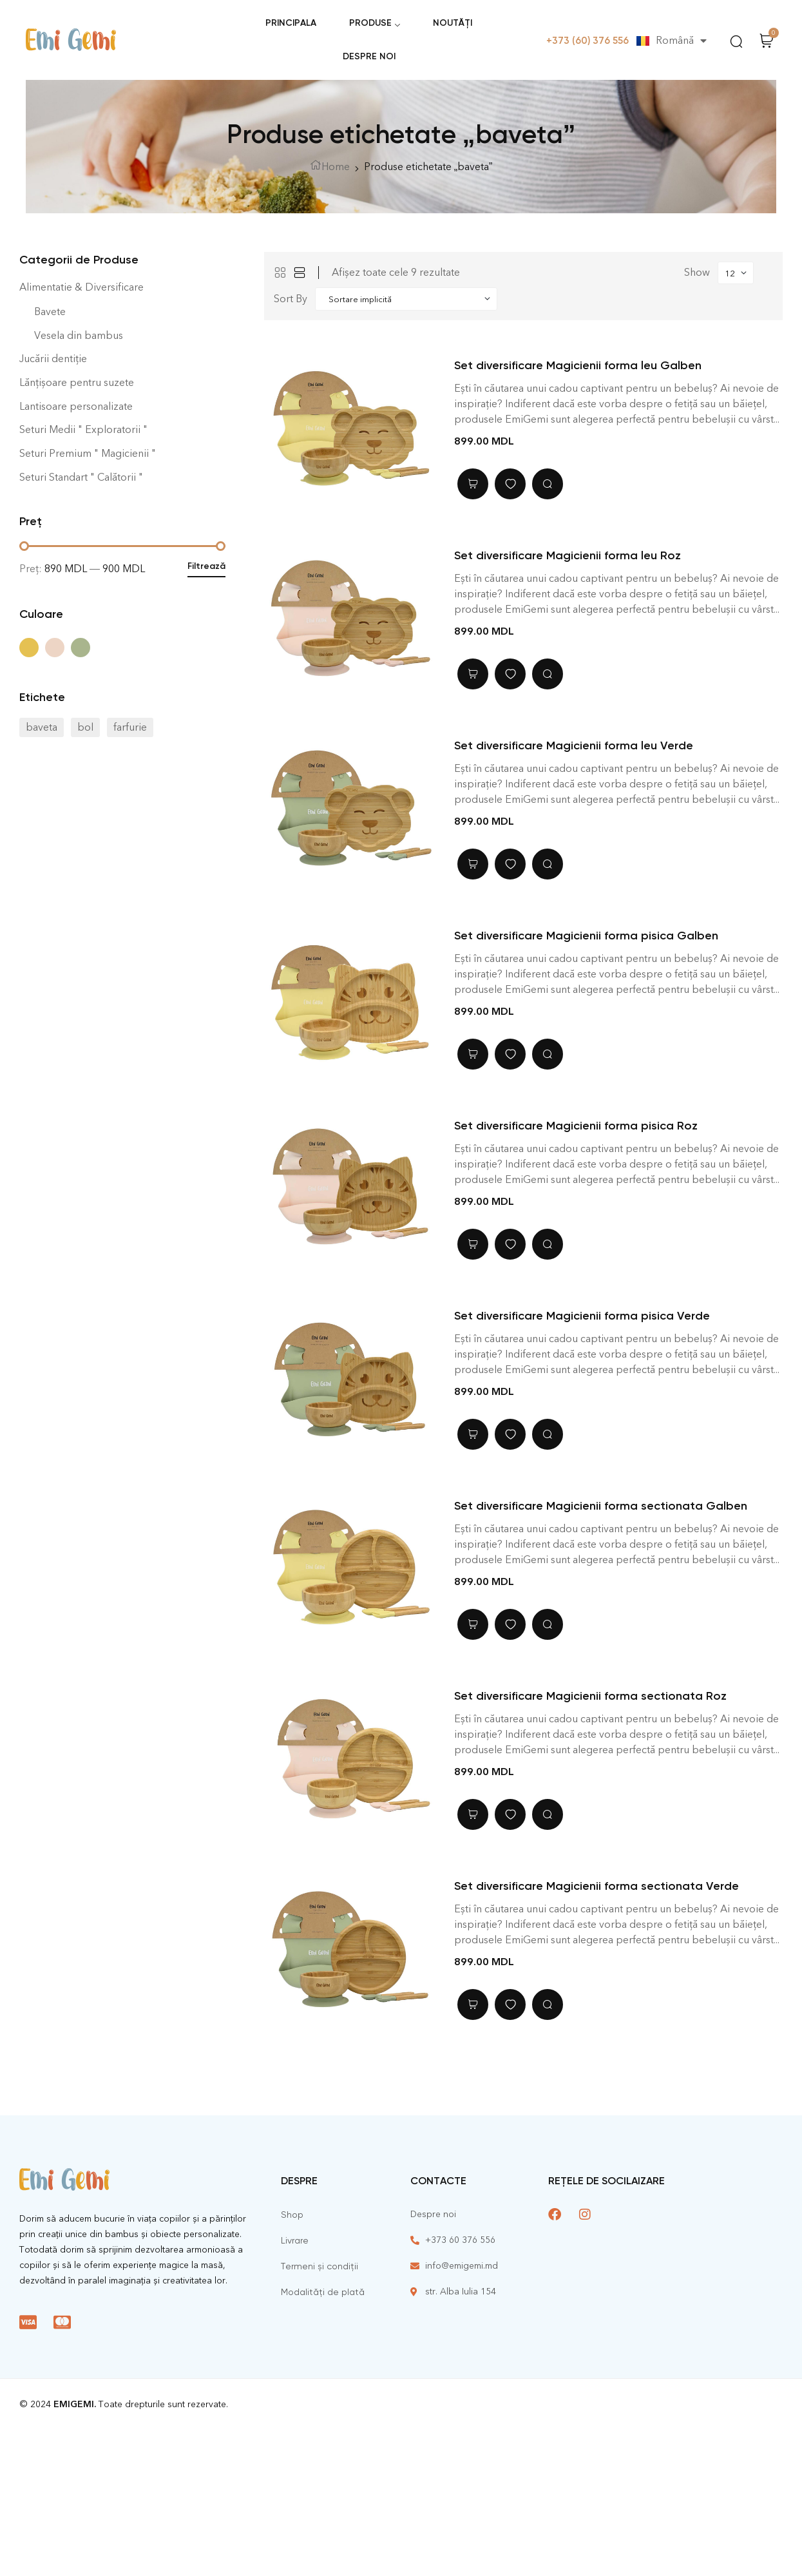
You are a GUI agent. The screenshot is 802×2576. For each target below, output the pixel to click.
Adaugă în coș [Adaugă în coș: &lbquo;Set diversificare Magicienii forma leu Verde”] (472, 864)
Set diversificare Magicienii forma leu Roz (567, 555)
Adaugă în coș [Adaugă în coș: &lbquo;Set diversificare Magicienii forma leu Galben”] (472, 483)
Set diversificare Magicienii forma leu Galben (578, 365)
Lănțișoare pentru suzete (76, 382)
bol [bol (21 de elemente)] (85, 727)
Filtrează (206, 566)
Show (697, 272)
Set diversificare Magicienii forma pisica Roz (576, 1126)
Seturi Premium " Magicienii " (87, 453)
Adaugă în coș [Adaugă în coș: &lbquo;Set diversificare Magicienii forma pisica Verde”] (472, 1434)
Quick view (547, 483)
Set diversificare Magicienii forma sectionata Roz (590, 1696)
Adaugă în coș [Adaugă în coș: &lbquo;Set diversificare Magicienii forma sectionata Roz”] (472, 1814)
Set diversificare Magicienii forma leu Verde (573, 745)
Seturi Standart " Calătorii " (81, 477)
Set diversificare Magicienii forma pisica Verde (582, 1316)
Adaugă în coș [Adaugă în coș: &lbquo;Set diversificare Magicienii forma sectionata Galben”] (472, 1624)
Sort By (290, 299)
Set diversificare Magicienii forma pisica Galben (586, 935)
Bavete (50, 311)
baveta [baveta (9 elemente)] (41, 727)
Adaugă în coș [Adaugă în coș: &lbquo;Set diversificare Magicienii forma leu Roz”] (472, 673)
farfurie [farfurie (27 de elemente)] (130, 727)
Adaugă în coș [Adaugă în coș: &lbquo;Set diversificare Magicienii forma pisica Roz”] (472, 1244)
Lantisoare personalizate (76, 406)
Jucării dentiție (53, 358)
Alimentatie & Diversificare (81, 287)
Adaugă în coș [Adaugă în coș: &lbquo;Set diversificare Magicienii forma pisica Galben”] (472, 1054)
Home (335, 166)
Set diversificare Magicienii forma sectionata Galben (600, 1506)
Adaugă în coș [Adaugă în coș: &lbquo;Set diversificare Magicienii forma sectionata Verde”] (472, 2004)
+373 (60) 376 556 (587, 40)
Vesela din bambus (78, 335)
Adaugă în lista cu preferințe (510, 483)
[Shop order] (406, 299)
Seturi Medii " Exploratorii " (83, 429)
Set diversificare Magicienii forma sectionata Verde (596, 1886)
